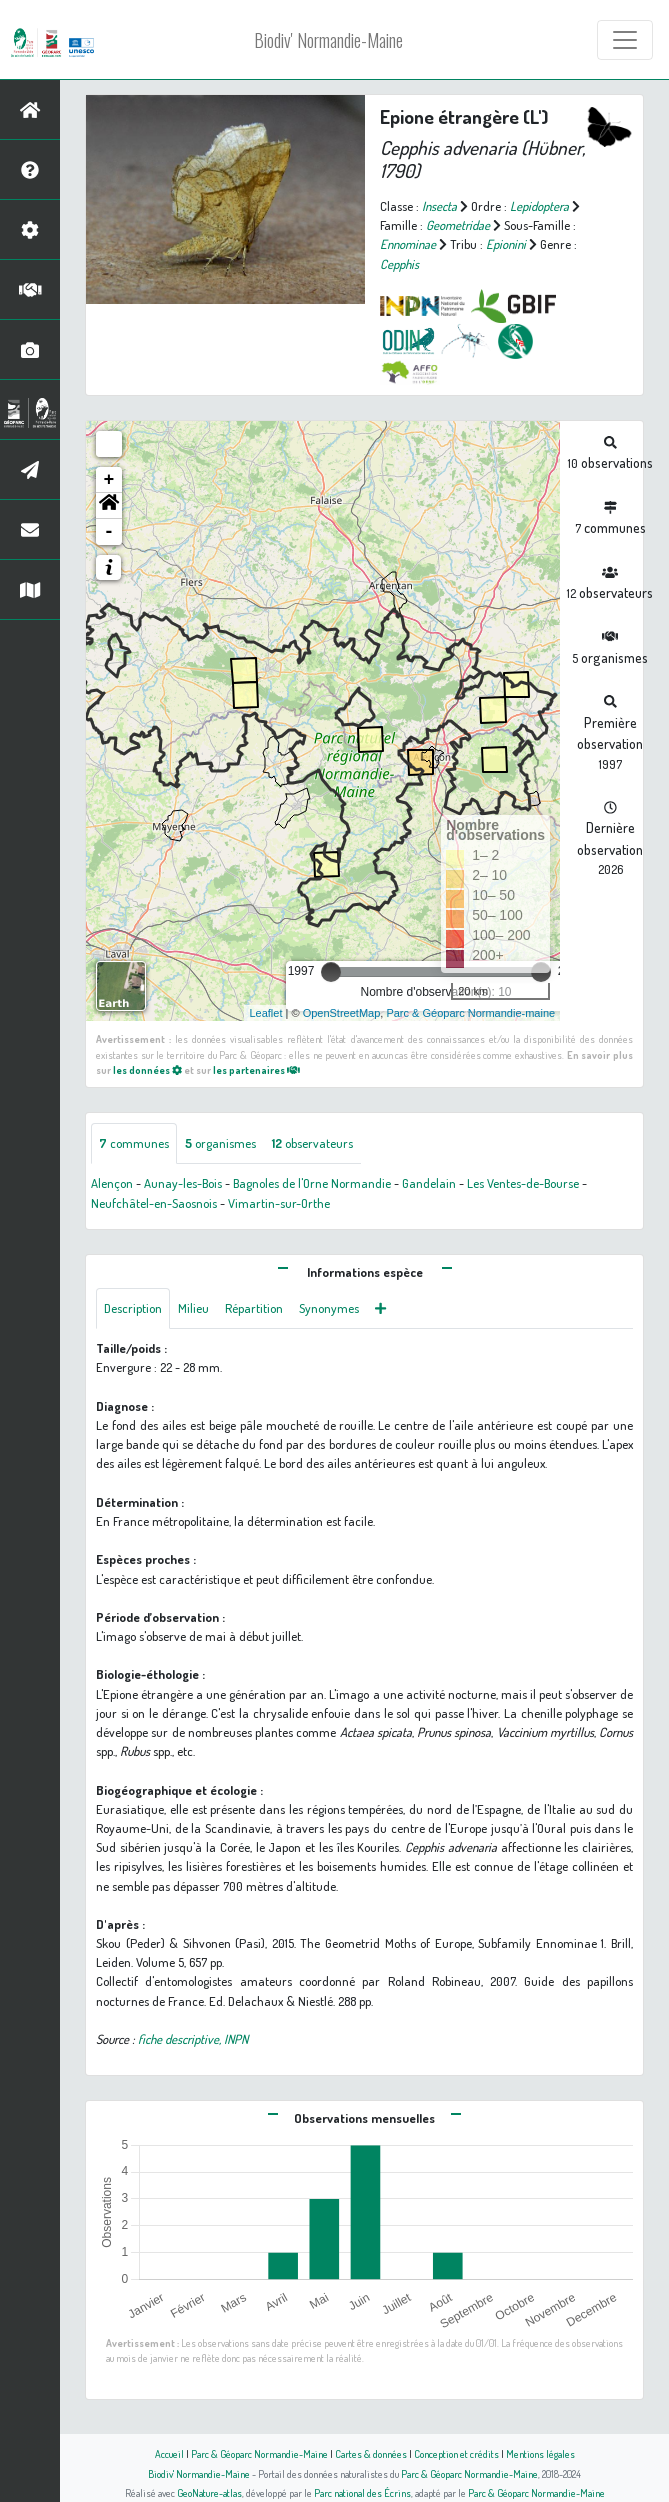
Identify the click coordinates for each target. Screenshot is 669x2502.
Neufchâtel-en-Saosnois (154, 1203)
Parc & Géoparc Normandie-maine (470, 1013)
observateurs (312, 1143)
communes (134, 1143)
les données (147, 1069)
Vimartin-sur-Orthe (279, 1203)
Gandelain (429, 1183)
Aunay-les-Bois (183, 1183)
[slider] (331, 972)
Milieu (193, 1308)
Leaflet (265, 1013)
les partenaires (256, 1069)
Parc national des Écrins (362, 2492)
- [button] (109, 532)
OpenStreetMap (342, 1013)
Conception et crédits (456, 2453)
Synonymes (329, 1308)
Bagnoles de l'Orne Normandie (312, 1183)
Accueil (169, 2453)
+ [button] (109, 480)
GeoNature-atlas (209, 2492)
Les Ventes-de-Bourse (523, 1183)
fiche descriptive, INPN (193, 2039)
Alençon (112, 1183)
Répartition (254, 1308)
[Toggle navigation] (625, 40)
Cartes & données (371, 2453)
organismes (220, 1143)
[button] (109, 506)
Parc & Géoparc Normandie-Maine (259, 2453)
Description (133, 1308)
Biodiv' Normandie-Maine (328, 40)
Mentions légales (540, 2453)
